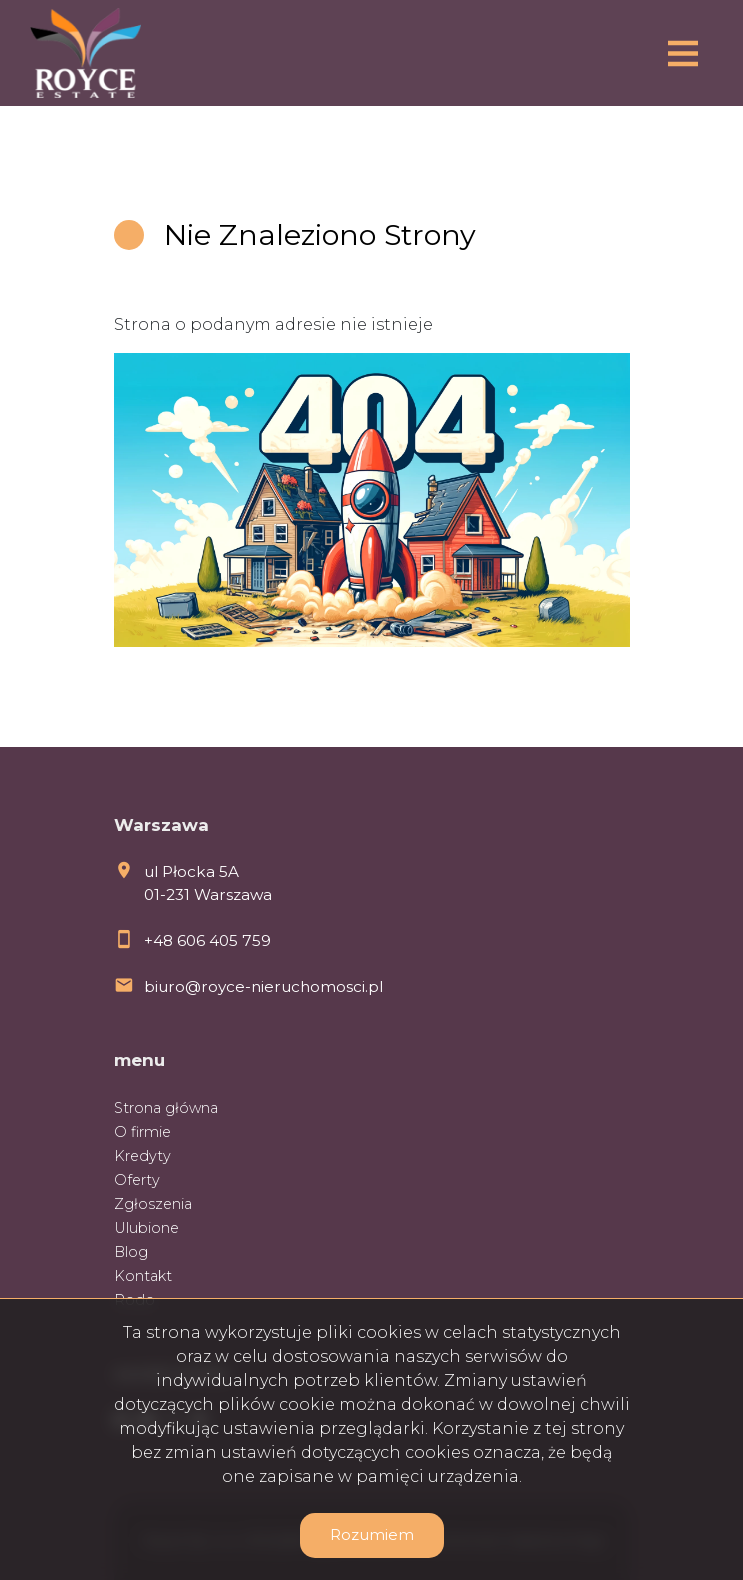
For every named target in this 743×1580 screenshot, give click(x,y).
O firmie (142, 1132)
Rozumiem (372, 1534)
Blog (131, 1252)
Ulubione (146, 1228)
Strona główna (166, 1108)
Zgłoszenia (153, 1204)
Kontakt (143, 1276)
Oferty (137, 1180)
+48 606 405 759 (207, 940)
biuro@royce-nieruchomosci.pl (263, 986)
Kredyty (142, 1156)
